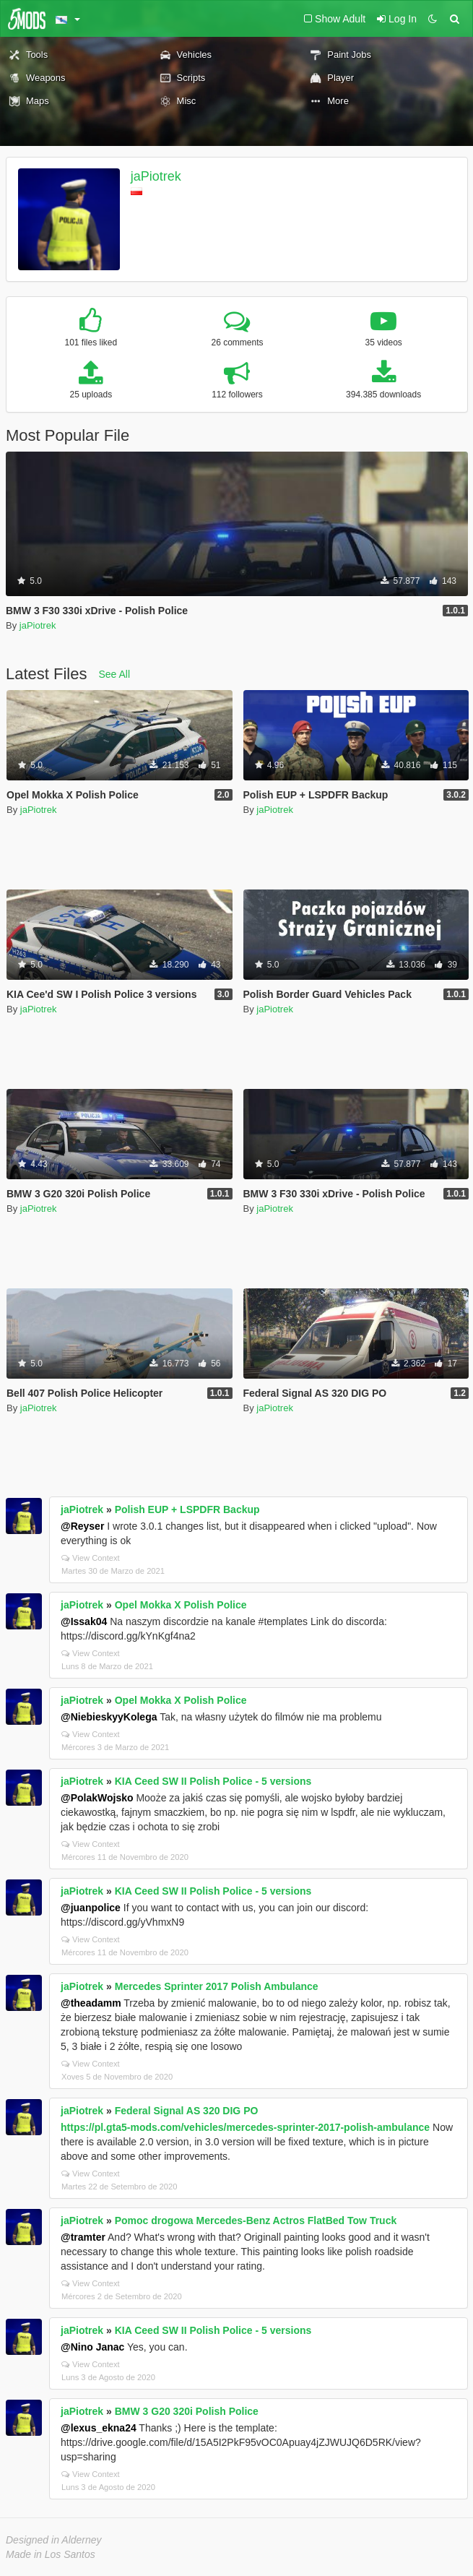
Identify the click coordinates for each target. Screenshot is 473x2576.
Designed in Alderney (54, 2540)
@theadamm (91, 2003)
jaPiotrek (156, 176)
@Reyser (82, 1526)
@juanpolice (91, 1907)
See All (115, 674)
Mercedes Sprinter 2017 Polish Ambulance (216, 1986)
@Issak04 (84, 1621)
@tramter (83, 2237)
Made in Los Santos (50, 2554)
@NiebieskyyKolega (109, 1717)
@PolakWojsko (97, 1798)
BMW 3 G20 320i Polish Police (187, 2411)
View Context (90, 1558)
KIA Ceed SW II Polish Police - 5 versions (213, 1781)
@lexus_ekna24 (98, 2428)
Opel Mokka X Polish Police (181, 1605)
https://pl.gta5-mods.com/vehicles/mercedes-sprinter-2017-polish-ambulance (245, 2127)
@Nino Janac (92, 2347)
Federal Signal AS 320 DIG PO (187, 2110)
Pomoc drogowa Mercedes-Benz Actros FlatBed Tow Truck (256, 2220)
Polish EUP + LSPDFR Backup (187, 1509)
